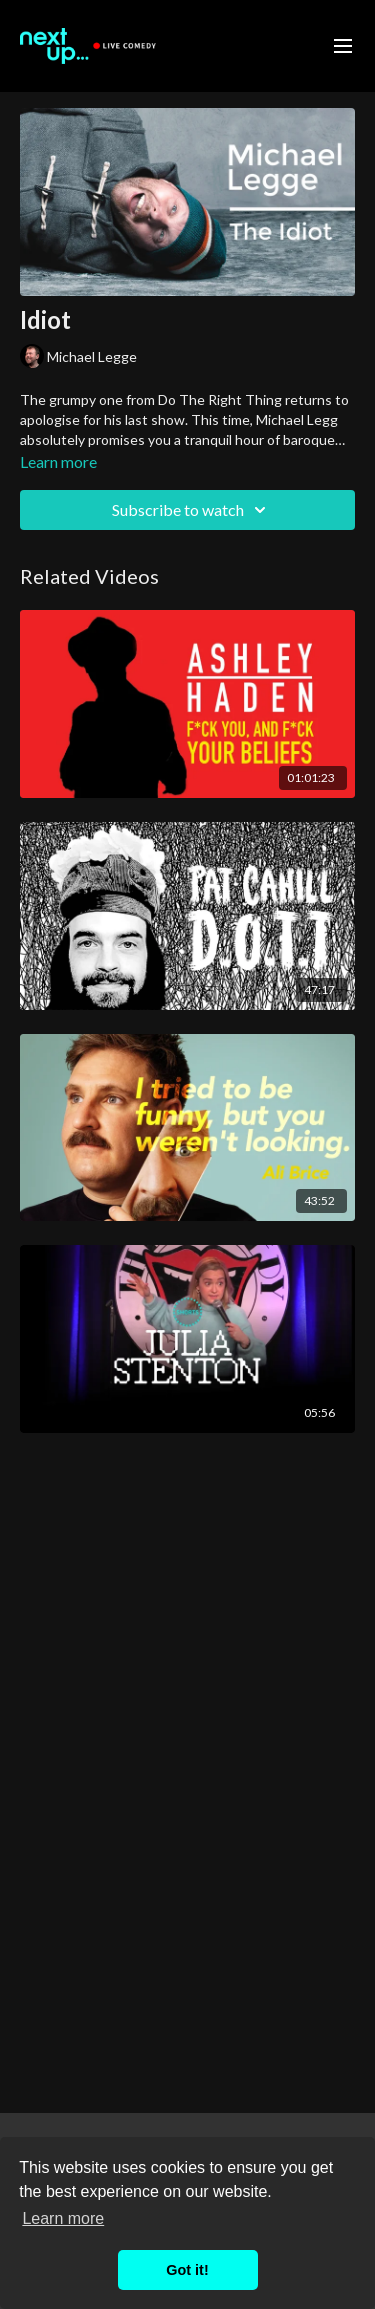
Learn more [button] (63, 2218)
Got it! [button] (187, 2270)
